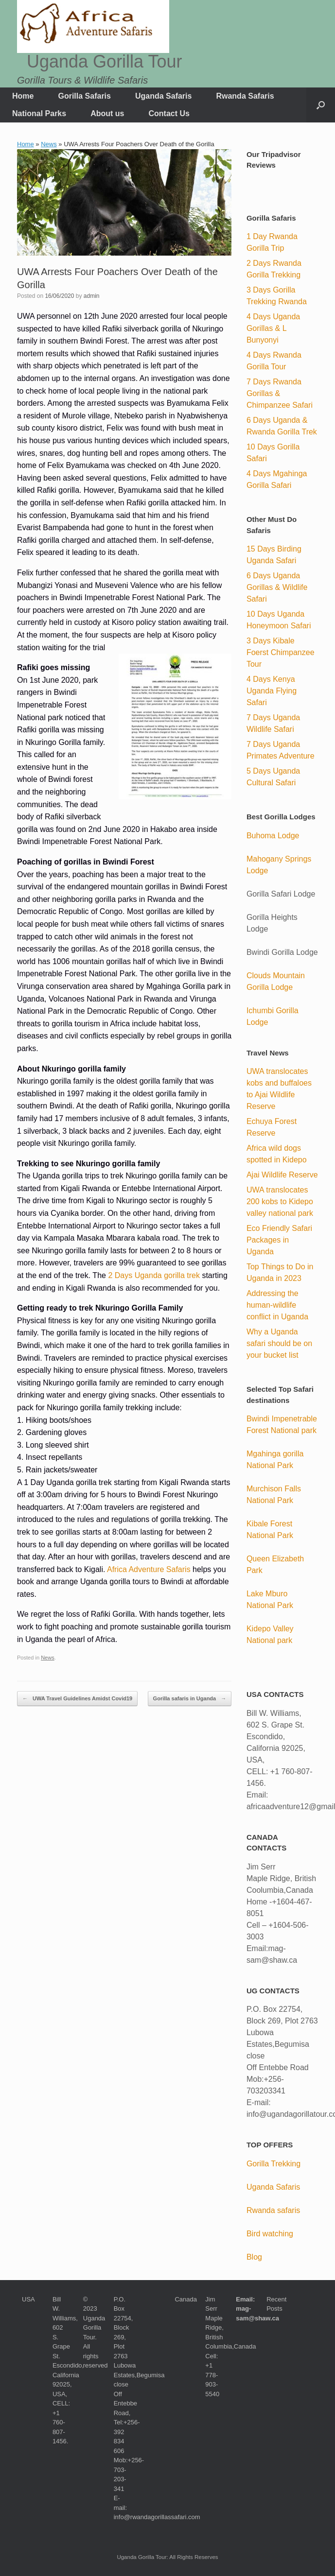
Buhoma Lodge (273, 835)
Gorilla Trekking (273, 2164)
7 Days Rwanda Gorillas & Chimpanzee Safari (280, 393)
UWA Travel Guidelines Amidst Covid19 (77, 1698)
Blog (254, 2257)
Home (23, 96)
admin (92, 296)
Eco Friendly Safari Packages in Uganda (279, 1240)
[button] (320, 104)
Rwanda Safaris (245, 96)
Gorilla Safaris (84, 96)
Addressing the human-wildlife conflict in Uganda (277, 1305)
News (49, 144)
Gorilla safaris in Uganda (190, 1698)
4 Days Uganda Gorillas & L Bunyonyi (273, 328)
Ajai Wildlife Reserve (282, 1175)
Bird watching (270, 2234)
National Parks (39, 113)
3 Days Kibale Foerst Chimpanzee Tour (281, 652)
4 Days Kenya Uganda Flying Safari (272, 691)
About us (107, 113)
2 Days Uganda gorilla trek (154, 1275)
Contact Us (168, 113)
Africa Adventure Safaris (149, 1569)
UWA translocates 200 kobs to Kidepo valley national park (280, 1201)
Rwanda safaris (273, 2210)
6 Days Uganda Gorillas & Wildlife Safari (277, 587)
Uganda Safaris (163, 96)
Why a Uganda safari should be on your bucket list (279, 1343)
